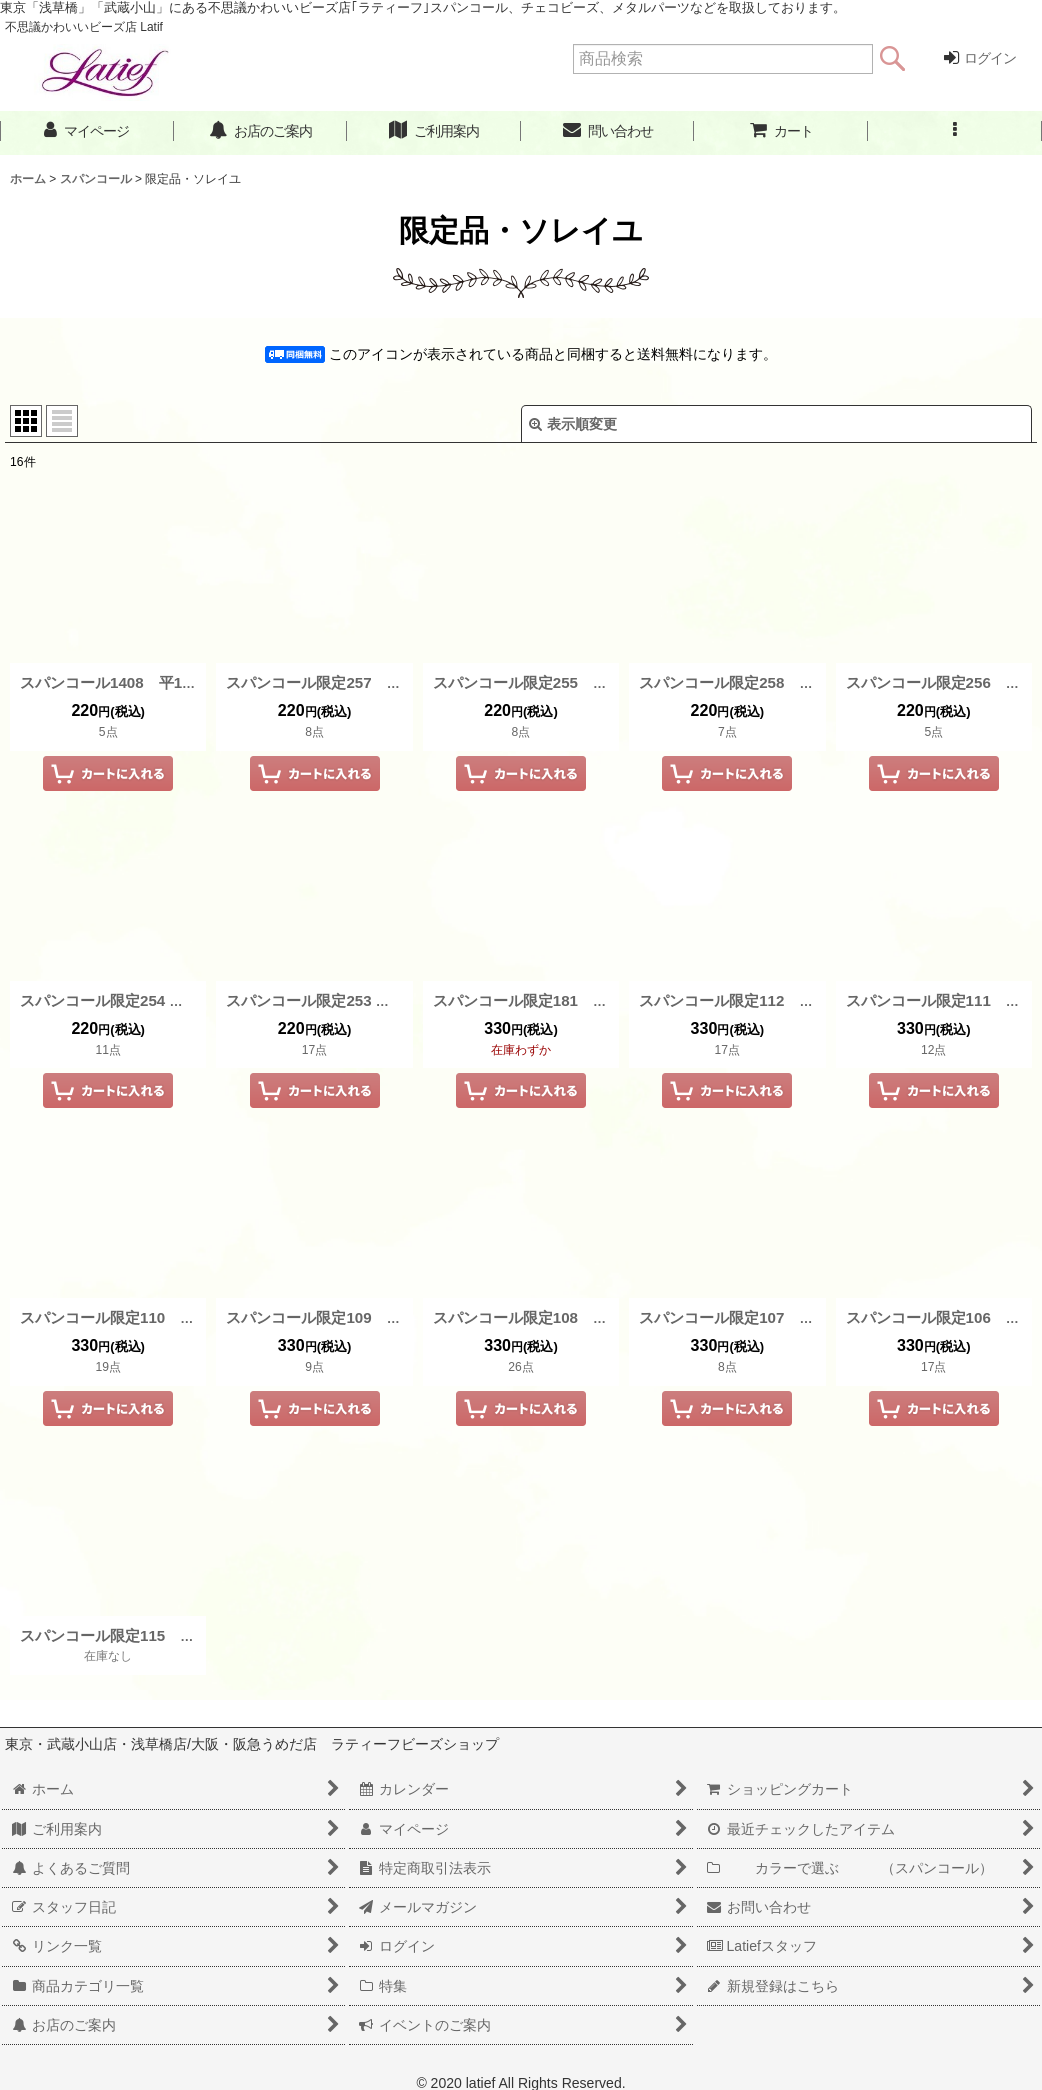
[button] (955, 131)
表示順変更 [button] (573, 424)
